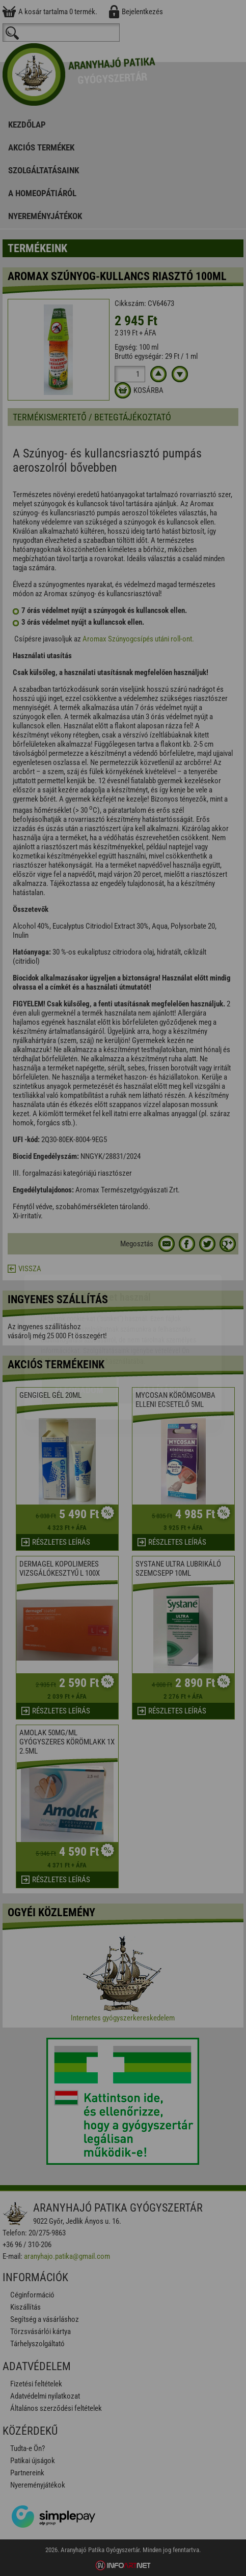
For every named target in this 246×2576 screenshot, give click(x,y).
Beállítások (158, 1331)
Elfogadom (79, 1331)
